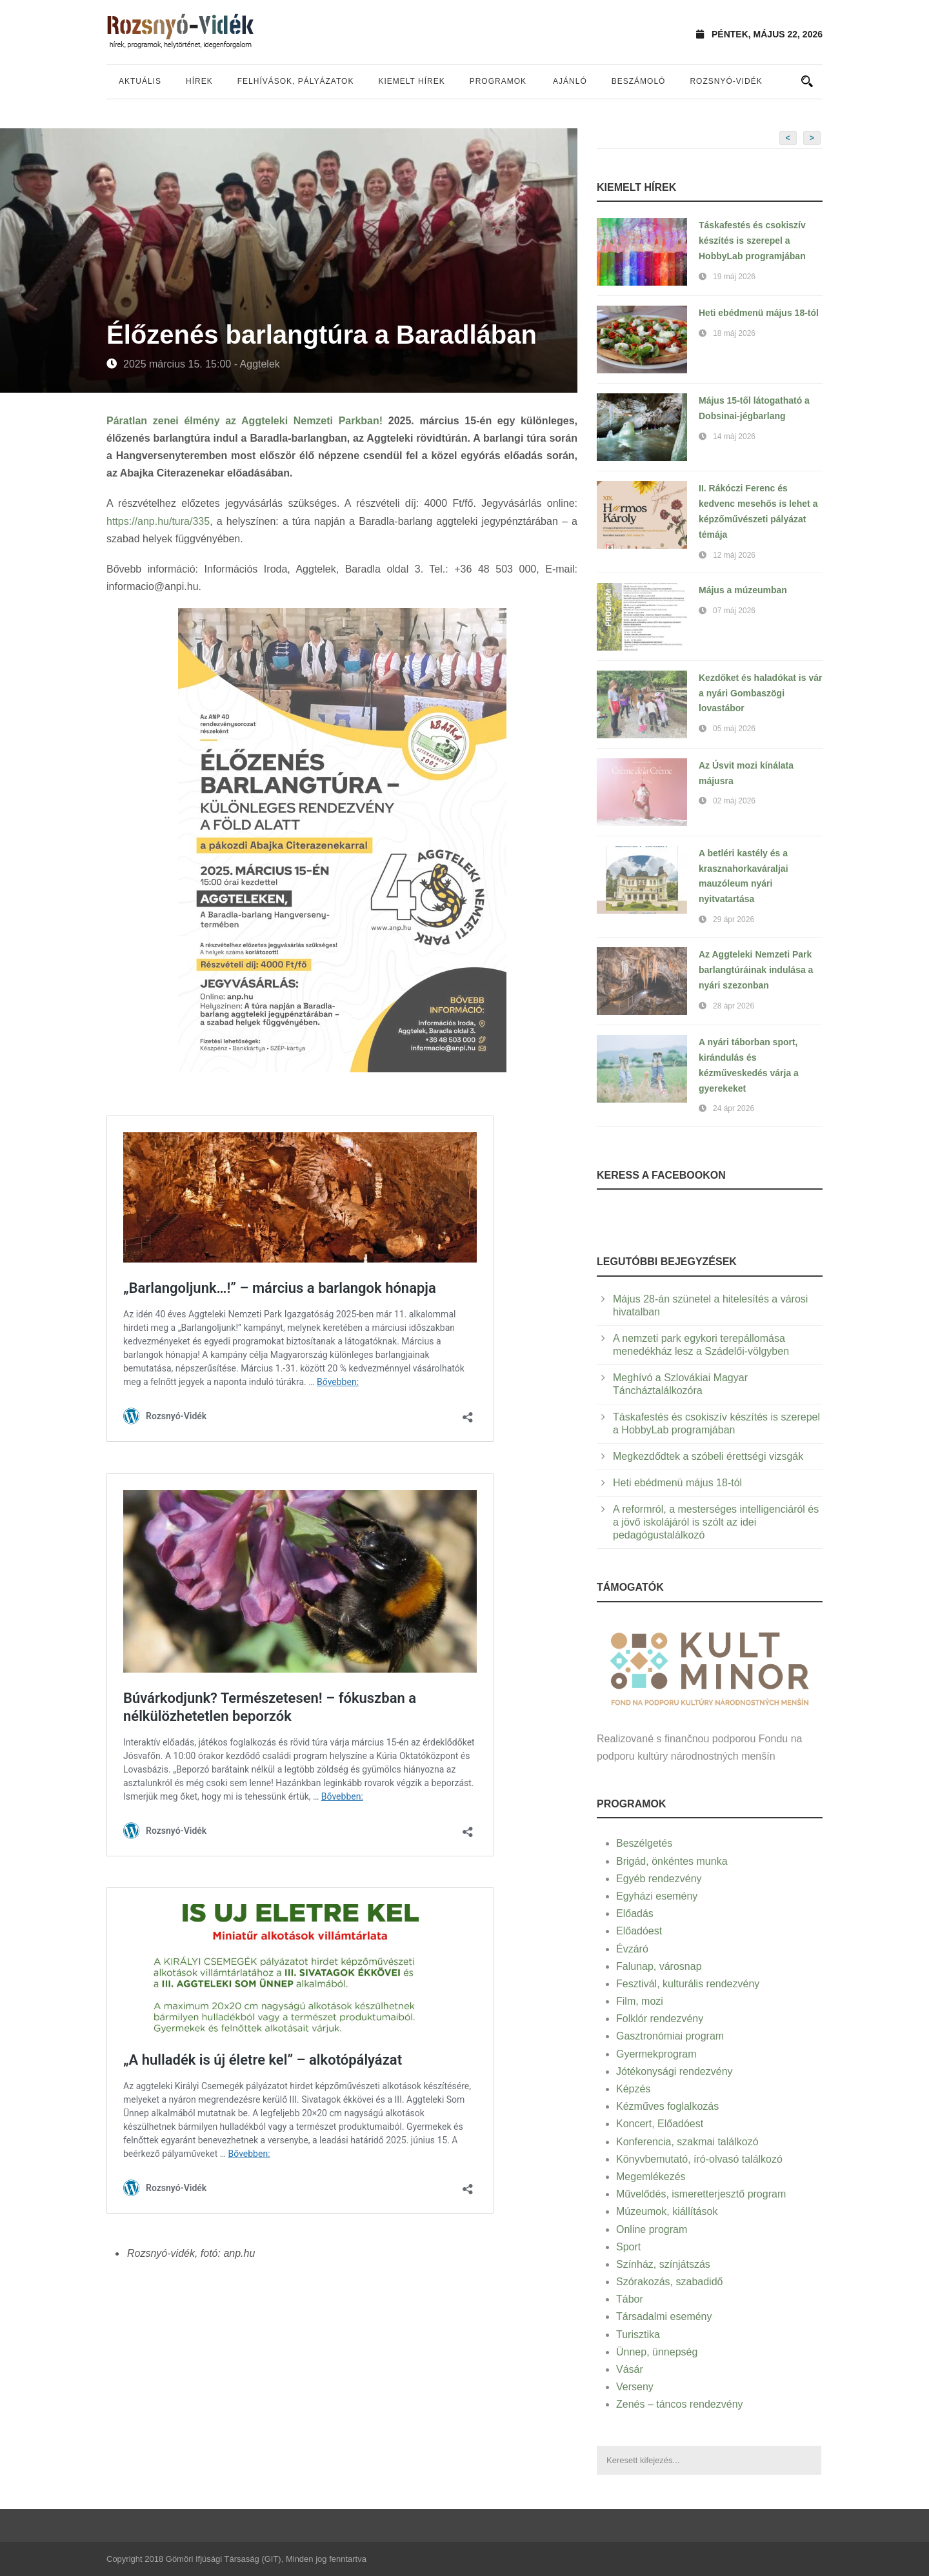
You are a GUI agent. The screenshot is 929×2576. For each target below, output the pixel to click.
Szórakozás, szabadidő (669, 2281)
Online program (651, 2229)
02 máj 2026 (734, 800)
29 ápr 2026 (733, 919)
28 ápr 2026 (733, 1005)
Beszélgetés (644, 1843)
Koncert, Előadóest (659, 2123)
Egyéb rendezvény (659, 1878)
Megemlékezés (651, 2176)
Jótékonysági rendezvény (674, 2071)
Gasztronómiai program (670, 2035)
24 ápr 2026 (733, 1108)
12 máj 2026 (734, 555)
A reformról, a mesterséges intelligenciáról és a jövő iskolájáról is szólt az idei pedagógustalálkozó (716, 1522)
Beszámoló (639, 81)
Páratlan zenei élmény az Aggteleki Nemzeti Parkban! (244, 420)
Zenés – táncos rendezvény (679, 2404)
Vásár (629, 2369)
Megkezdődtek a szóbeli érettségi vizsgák (708, 1456)
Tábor (629, 2299)
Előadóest (639, 1930)
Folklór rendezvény (659, 2018)
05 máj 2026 (734, 728)
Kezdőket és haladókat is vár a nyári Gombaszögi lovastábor (760, 693)
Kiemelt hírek (411, 81)
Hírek (199, 81)
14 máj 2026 (734, 436)
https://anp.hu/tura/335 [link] (158, 521)
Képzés (633, 2088)
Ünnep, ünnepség (656, 2351)
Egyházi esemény (656, 1896)
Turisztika (638, 2334)
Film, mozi (639, 2001)
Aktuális (140, 81)
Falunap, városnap (659, 1966)
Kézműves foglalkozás (667, 2106)
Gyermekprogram (656, 2054)
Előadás (635, 1913)
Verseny (635, 2386)
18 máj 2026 (734, 333)
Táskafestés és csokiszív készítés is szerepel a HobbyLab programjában (752, 240)
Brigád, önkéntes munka (672, 1861)
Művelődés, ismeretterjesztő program (701, 2193)
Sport (628, 2246)
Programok (498, 81)
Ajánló (570, 81)
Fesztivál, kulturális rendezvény (687, 1983)
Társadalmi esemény (664, 2316)
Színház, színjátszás (663, 2264)
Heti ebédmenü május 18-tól (759, 313)
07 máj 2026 (734, 610)
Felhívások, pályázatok (295, 81)
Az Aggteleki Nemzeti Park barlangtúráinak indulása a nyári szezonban (756, 969)
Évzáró (632, 1948)
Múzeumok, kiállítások (666, 2211)
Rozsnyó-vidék (726, 81)
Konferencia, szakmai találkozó (687, 2141)
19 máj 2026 (734, 276)
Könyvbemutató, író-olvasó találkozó (699, 2159)
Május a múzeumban (743, 590)
